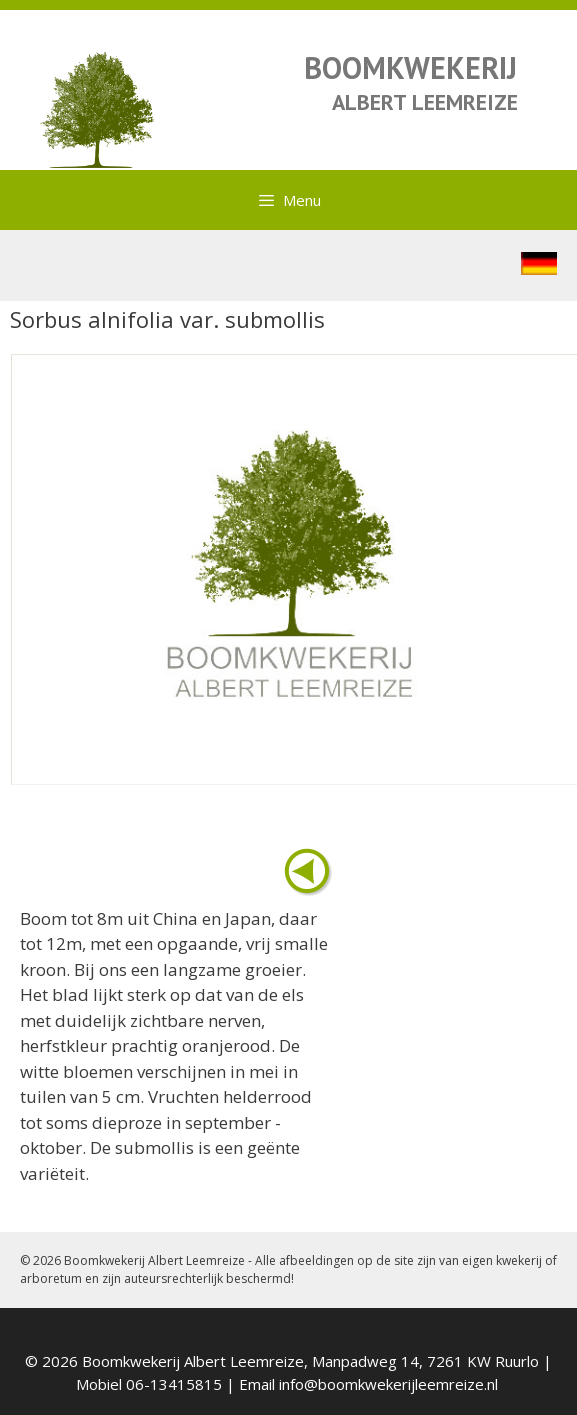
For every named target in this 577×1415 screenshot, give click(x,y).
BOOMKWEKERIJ (410, 67)
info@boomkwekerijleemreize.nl (388, 1384)
